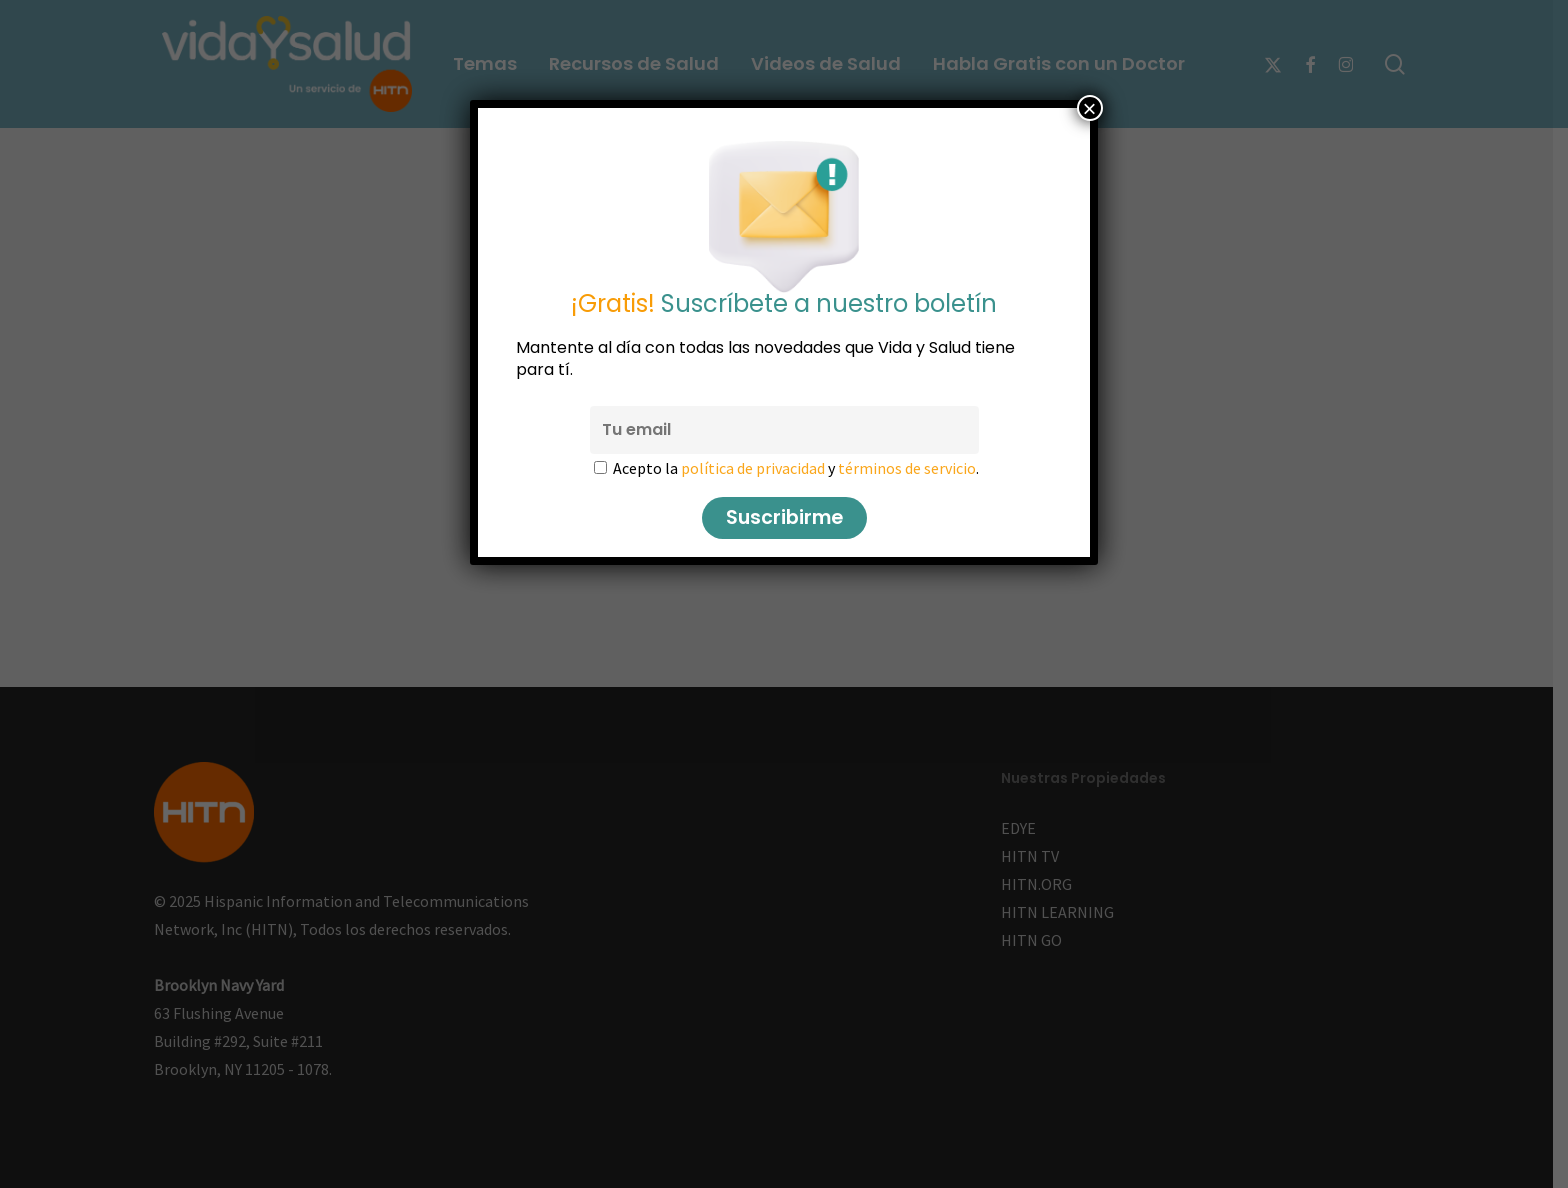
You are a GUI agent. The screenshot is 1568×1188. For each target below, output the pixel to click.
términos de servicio (907, 468)
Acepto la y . (796, 468)
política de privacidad (753, 468)
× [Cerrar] (1090, 108)
